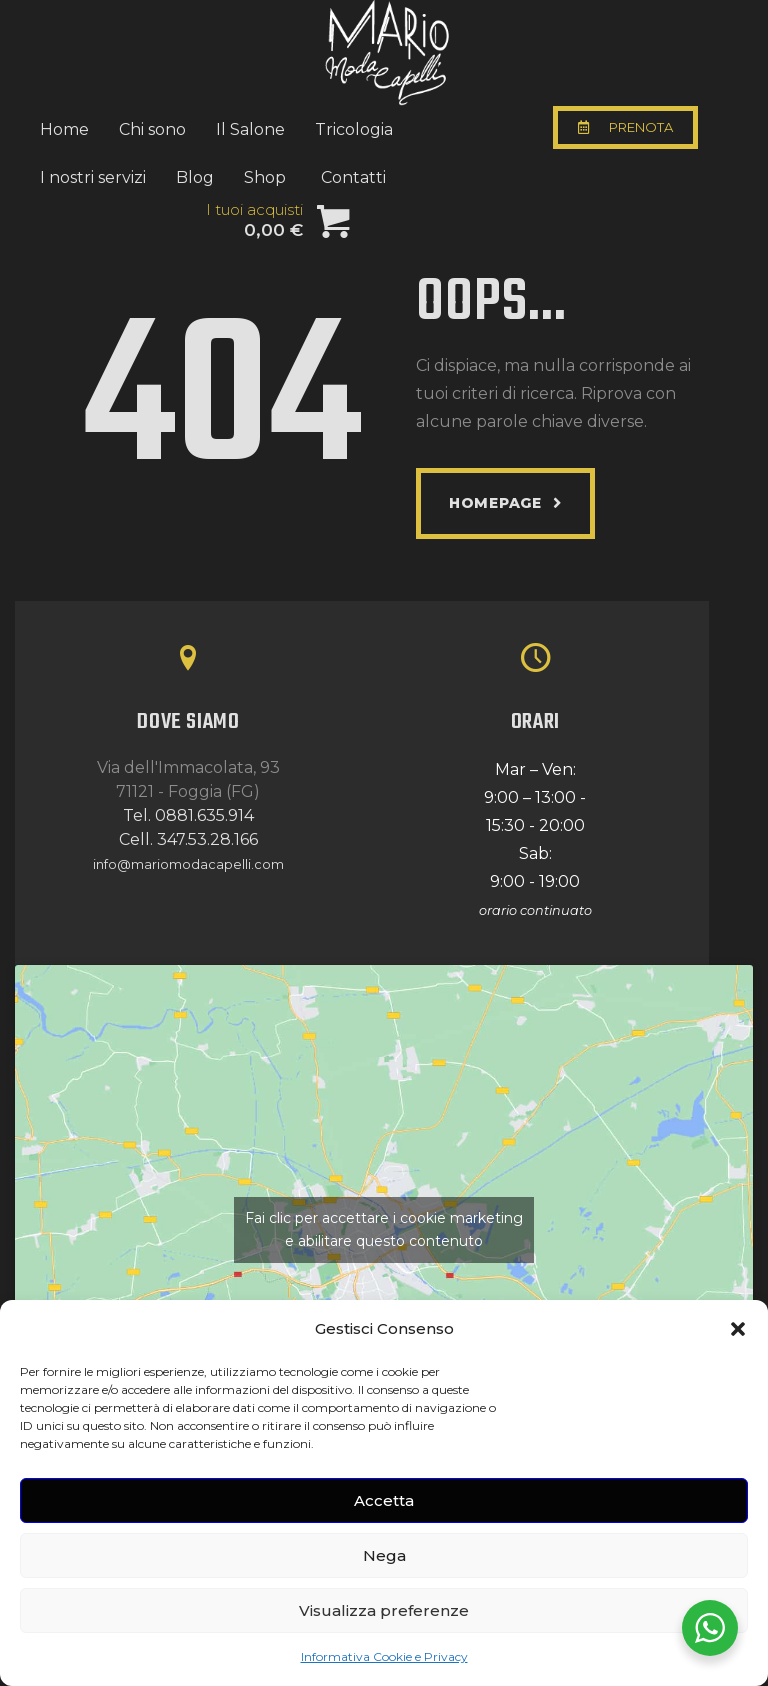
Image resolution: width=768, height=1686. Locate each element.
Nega (384, 1555)
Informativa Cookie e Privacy (384, 1656)
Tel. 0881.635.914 (188, 815)
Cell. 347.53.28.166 (188, 839)
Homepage (495, 503)
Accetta (384, 1500)
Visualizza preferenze (384, 1610)
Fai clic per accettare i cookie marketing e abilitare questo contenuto (384, 1229)
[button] (738, 1329)
